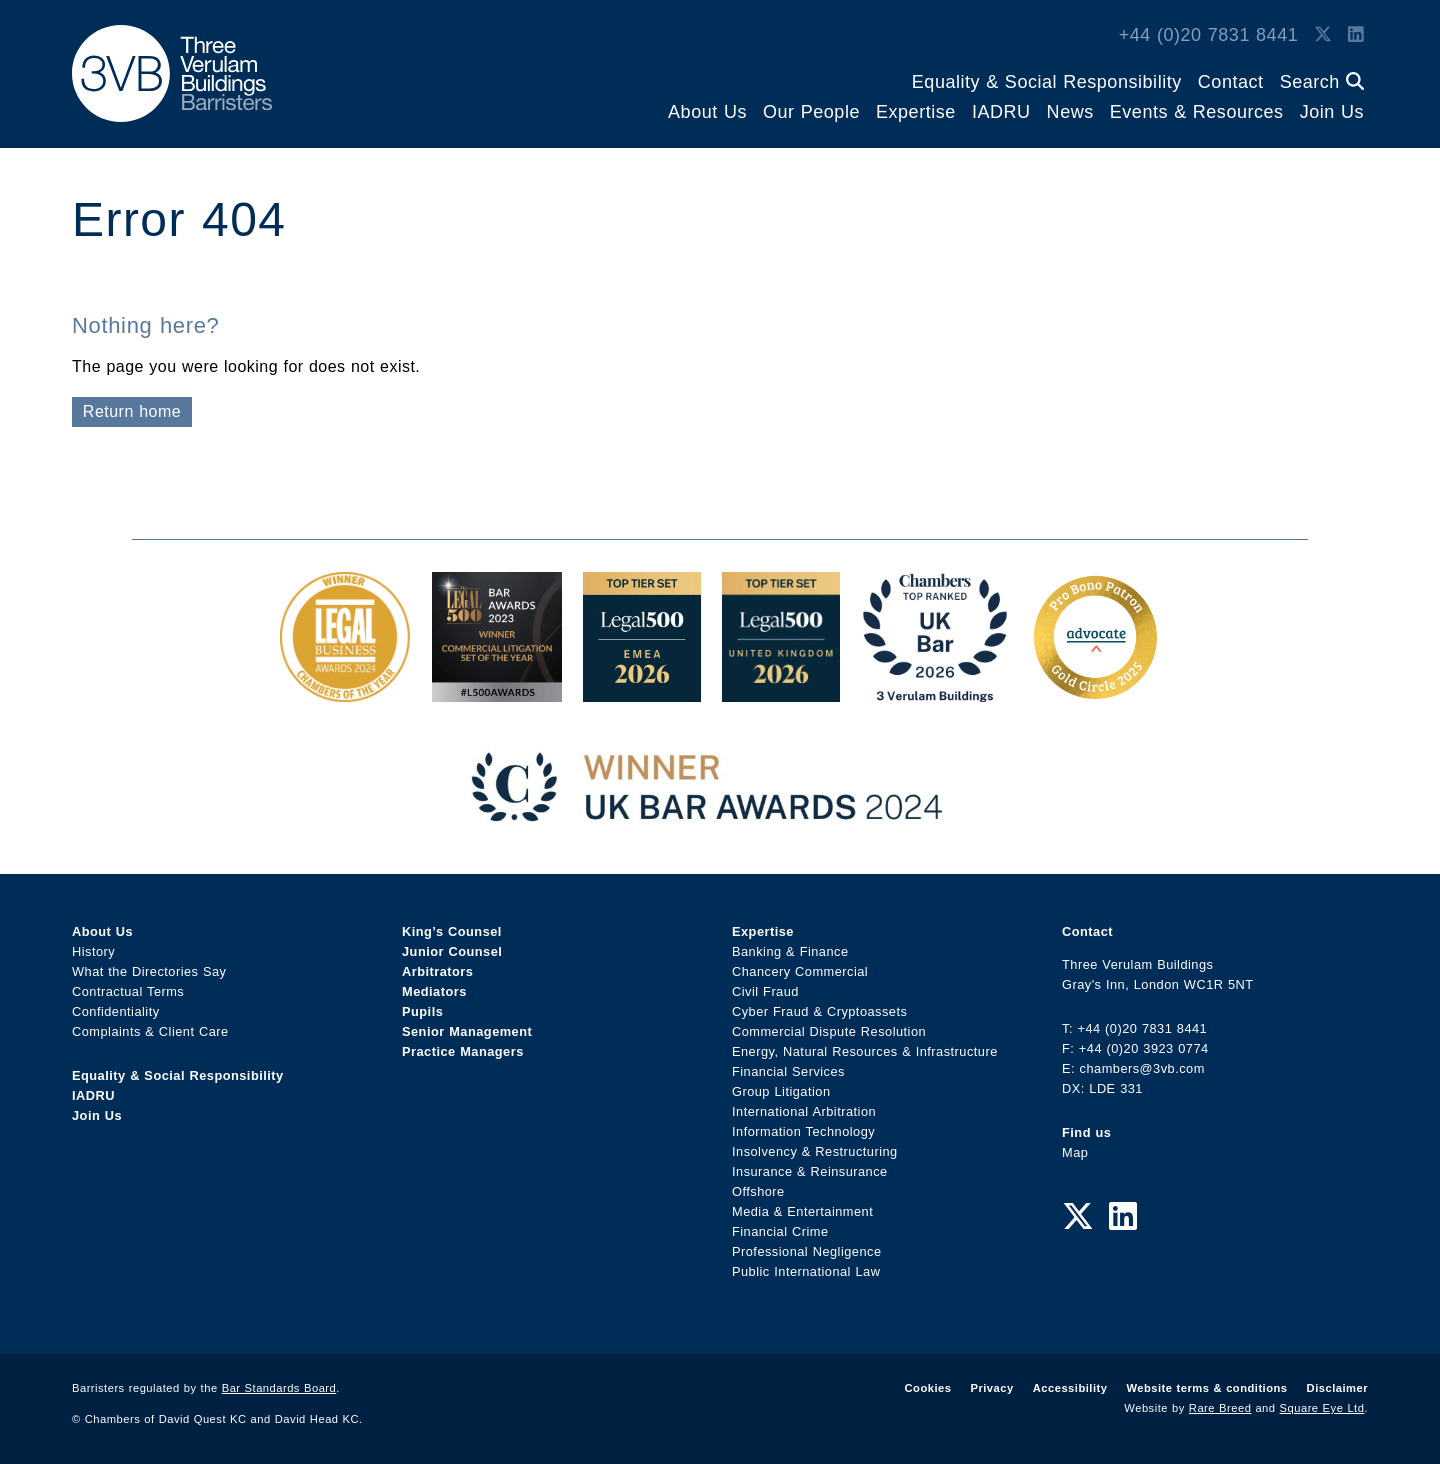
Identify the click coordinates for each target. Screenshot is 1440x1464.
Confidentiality (116, 1011)
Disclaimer (1337, 1388)
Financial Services (788, 1071)
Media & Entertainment (802, 1211)
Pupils (422, 1011)
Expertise (916, 112)
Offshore (758, 1191)
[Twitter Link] (1323, 35)
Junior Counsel (452, 951)
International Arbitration (804, 1111)
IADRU (1001, 112)
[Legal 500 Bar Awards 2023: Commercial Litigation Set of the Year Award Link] (497, 691)
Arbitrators (437, 971)
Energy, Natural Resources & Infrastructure (865, 1051)
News (1070, 112)
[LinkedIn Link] (1356, 35)
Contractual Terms (128, 991)
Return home (132, 411)
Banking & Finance (790, 951)
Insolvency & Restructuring (815, 1151)
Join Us (1332, 112)
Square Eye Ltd (1322, 1408)
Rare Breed (1220, 1408)
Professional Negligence (807, 1251)
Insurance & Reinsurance (810, 1171)
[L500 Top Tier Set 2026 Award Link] (781, 691)
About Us (707, 112)
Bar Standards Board (279, 1388)
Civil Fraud (765, 991)
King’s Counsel (452, 931)
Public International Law (806, 1271)
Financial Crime (780, 1231)
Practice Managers (463, 1051)
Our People (811, 112)
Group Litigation (781, 1091)
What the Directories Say (149, 971)
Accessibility (1070, 1388)
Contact (1231, 82)
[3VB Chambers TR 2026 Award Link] (935, 691)
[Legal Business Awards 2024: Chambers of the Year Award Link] (345, 691)
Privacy (991, 1388)
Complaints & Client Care (150, 1031)
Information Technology (803, 1131)
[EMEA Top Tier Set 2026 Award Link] (642, 691)
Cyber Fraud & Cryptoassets (819, 1011)
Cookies (928, 1388)
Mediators (434, 991)
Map (1075, 1152)
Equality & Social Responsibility (1047, 82)
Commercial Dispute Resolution (829, 1031)
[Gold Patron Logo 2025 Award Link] (1095, 691)
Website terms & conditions (1206, 1388)
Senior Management (467, 1031)
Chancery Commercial (800, 971)
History (93, 951)
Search (1322, 82)
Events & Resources (1197, 112)
